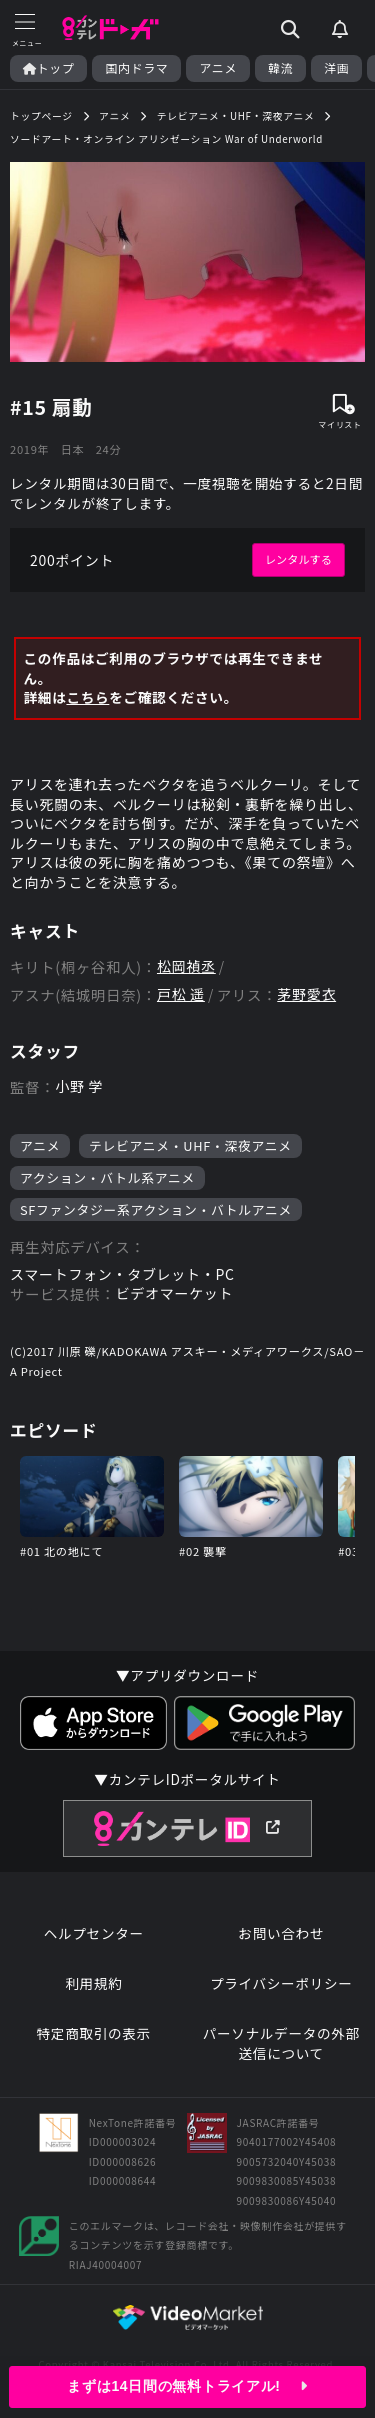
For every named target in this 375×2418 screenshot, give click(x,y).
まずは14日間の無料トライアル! (187, 2386)
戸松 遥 (181, 994)
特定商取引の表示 (94, 2033)
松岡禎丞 (186, 966)
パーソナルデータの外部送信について (281, 2043)
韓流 (280, 68)
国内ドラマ (136, 68)
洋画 (336, 68)
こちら (87, 697)
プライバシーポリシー (281, 1983)
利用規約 (93, 1983)
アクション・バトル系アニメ (107, 1177)
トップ (48, 68)
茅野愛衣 (306, 994)
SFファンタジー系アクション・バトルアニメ (156, 1209)
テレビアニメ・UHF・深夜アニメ (190, 1145)
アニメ (218, 68)
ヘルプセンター (94, 1933)
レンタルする (298, 559)
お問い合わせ (281, 1933)
